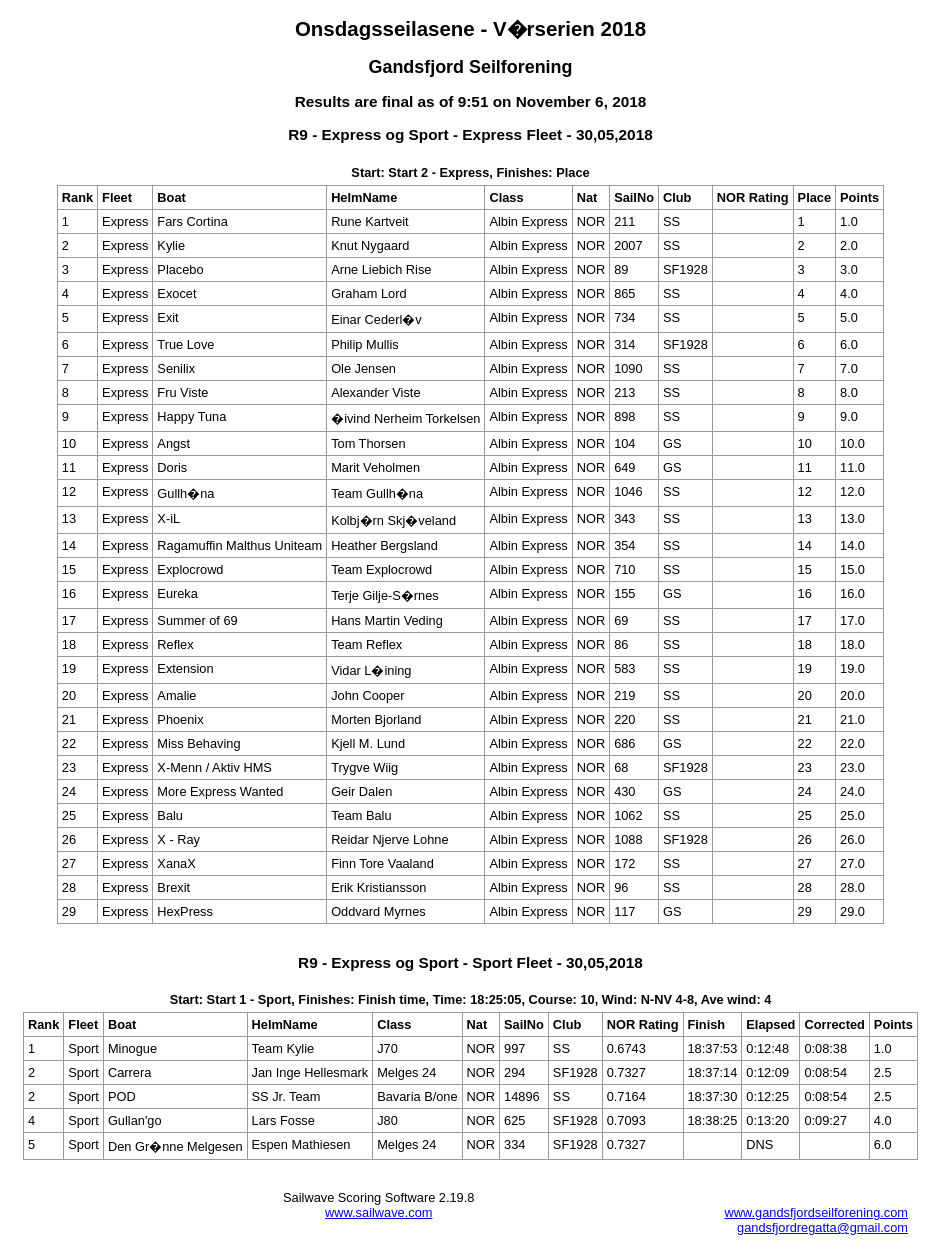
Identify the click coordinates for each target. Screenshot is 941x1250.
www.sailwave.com (378, 1212)
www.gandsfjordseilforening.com (816, 1212)
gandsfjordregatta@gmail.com (822, 1227)
